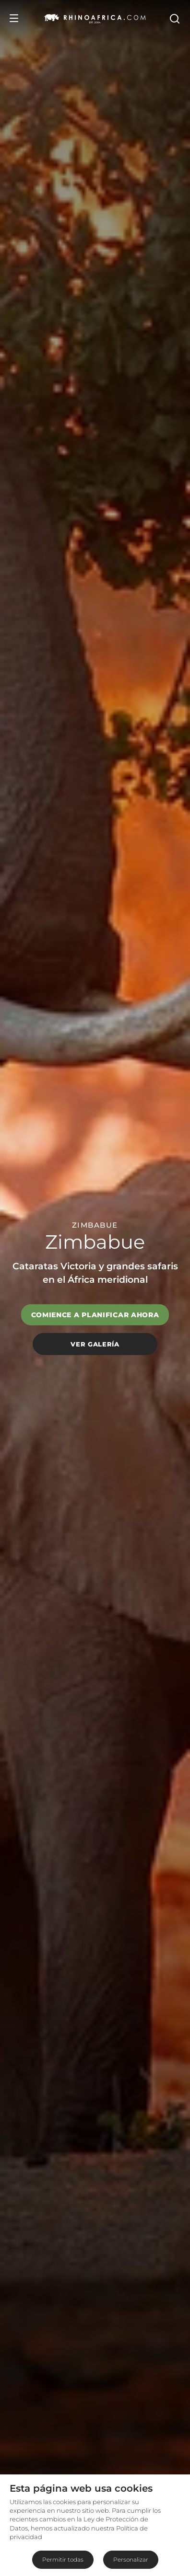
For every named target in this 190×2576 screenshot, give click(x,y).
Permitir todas (62, 2559)
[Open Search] (174, 18)
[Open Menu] (14, 18)
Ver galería (95, 1344)
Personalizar (130, 2559)
